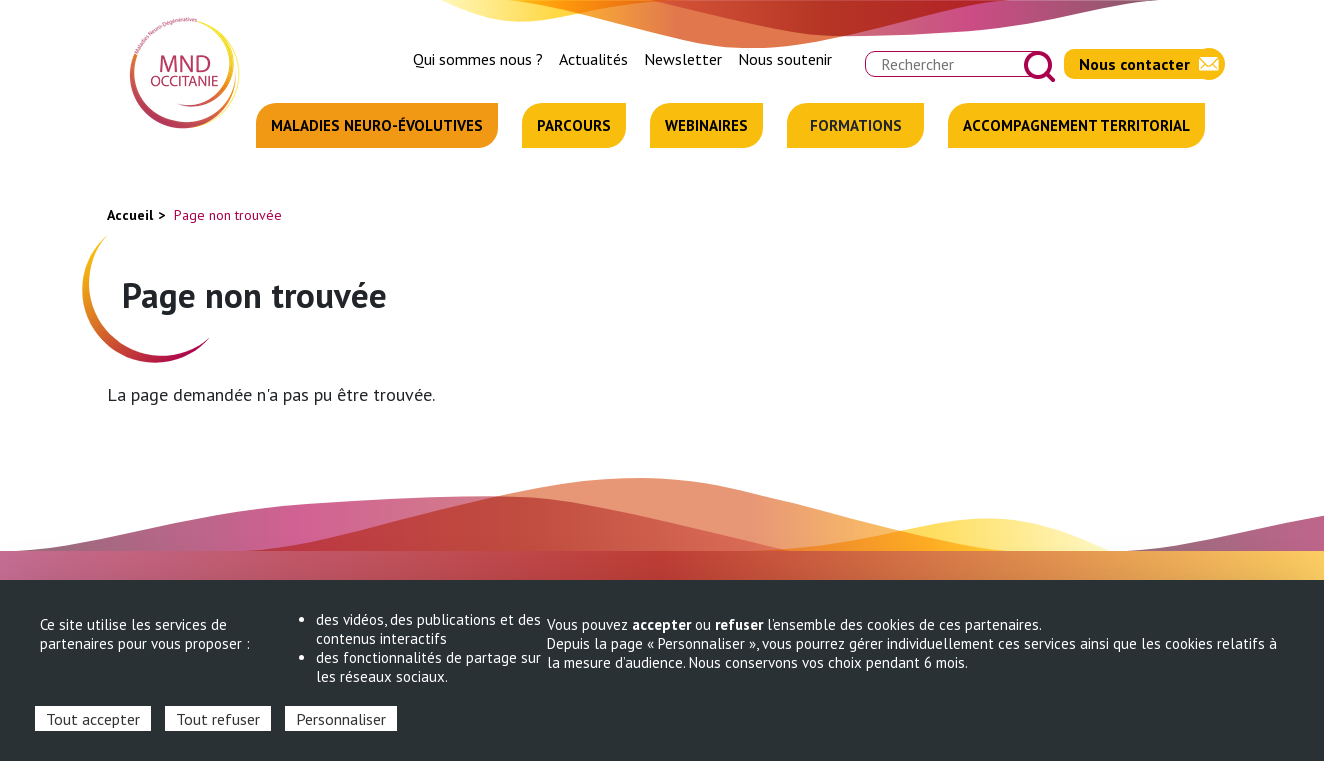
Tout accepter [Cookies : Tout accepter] (93, 719)
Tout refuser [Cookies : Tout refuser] (218, 719)
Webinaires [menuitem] (706, 125)
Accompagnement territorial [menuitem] (1076, 125)
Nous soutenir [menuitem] (785, 59)
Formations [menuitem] (856, 125)
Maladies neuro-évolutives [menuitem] (377, 125)
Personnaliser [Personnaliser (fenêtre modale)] (341, 719)
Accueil (130, 215)
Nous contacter (1134, 64)
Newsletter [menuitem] (683, 59)
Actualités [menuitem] (593, 59)
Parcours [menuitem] (574, 125)
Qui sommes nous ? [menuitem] (478, 59)
